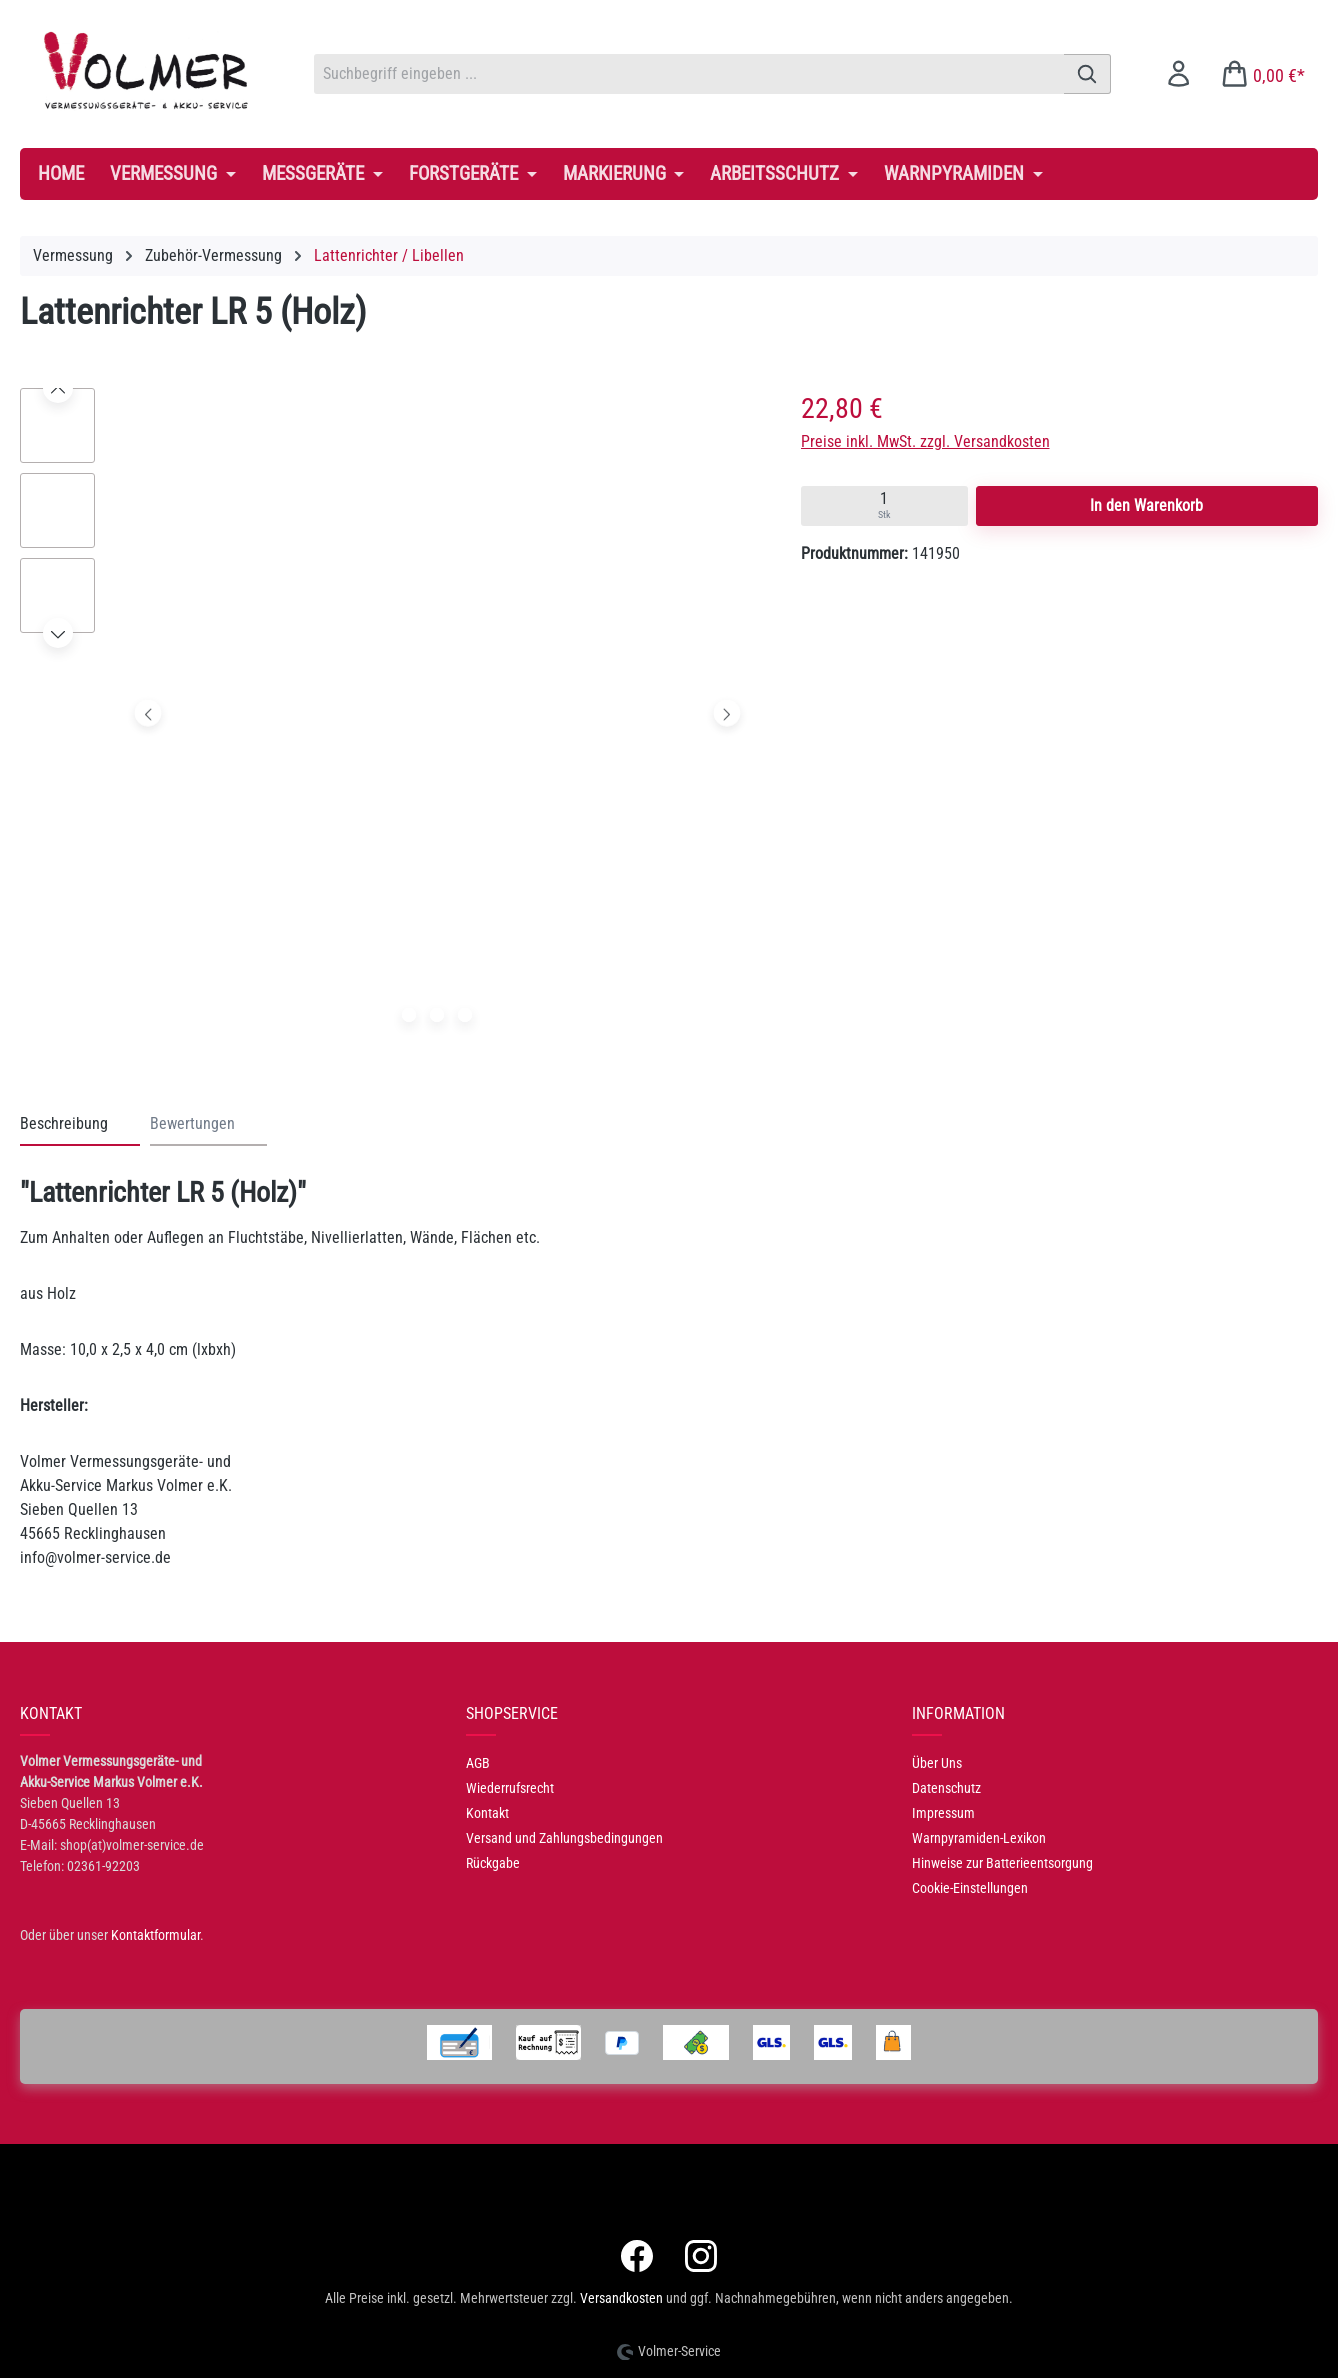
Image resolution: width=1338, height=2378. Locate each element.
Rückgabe (493, 1863)
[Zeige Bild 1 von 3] (409, 1015)
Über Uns (937, 1763)
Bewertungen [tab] (192, 1123)
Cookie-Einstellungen (970, 1888)
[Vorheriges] (148, 713)
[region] (390, 718)
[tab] (80, 1125)
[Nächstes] (726, 713)
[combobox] (689, 74)
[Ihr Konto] (1178, 73)
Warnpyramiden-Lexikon (979, 1838)
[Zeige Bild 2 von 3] (437, 1015)
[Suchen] (1087, 74)
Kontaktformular (155, 1935)
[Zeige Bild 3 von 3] (465, 1015)
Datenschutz (946, 1788)
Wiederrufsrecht (510, 1788)
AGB (478, 1763)
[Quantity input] (884, 506)
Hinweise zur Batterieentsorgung (1002, 1863)
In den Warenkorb (1146, 505)
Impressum (943, 1813)
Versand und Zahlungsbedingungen (564, 1838)
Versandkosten (621, 2298)
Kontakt (487, 1813)
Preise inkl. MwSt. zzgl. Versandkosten (925, 441)
